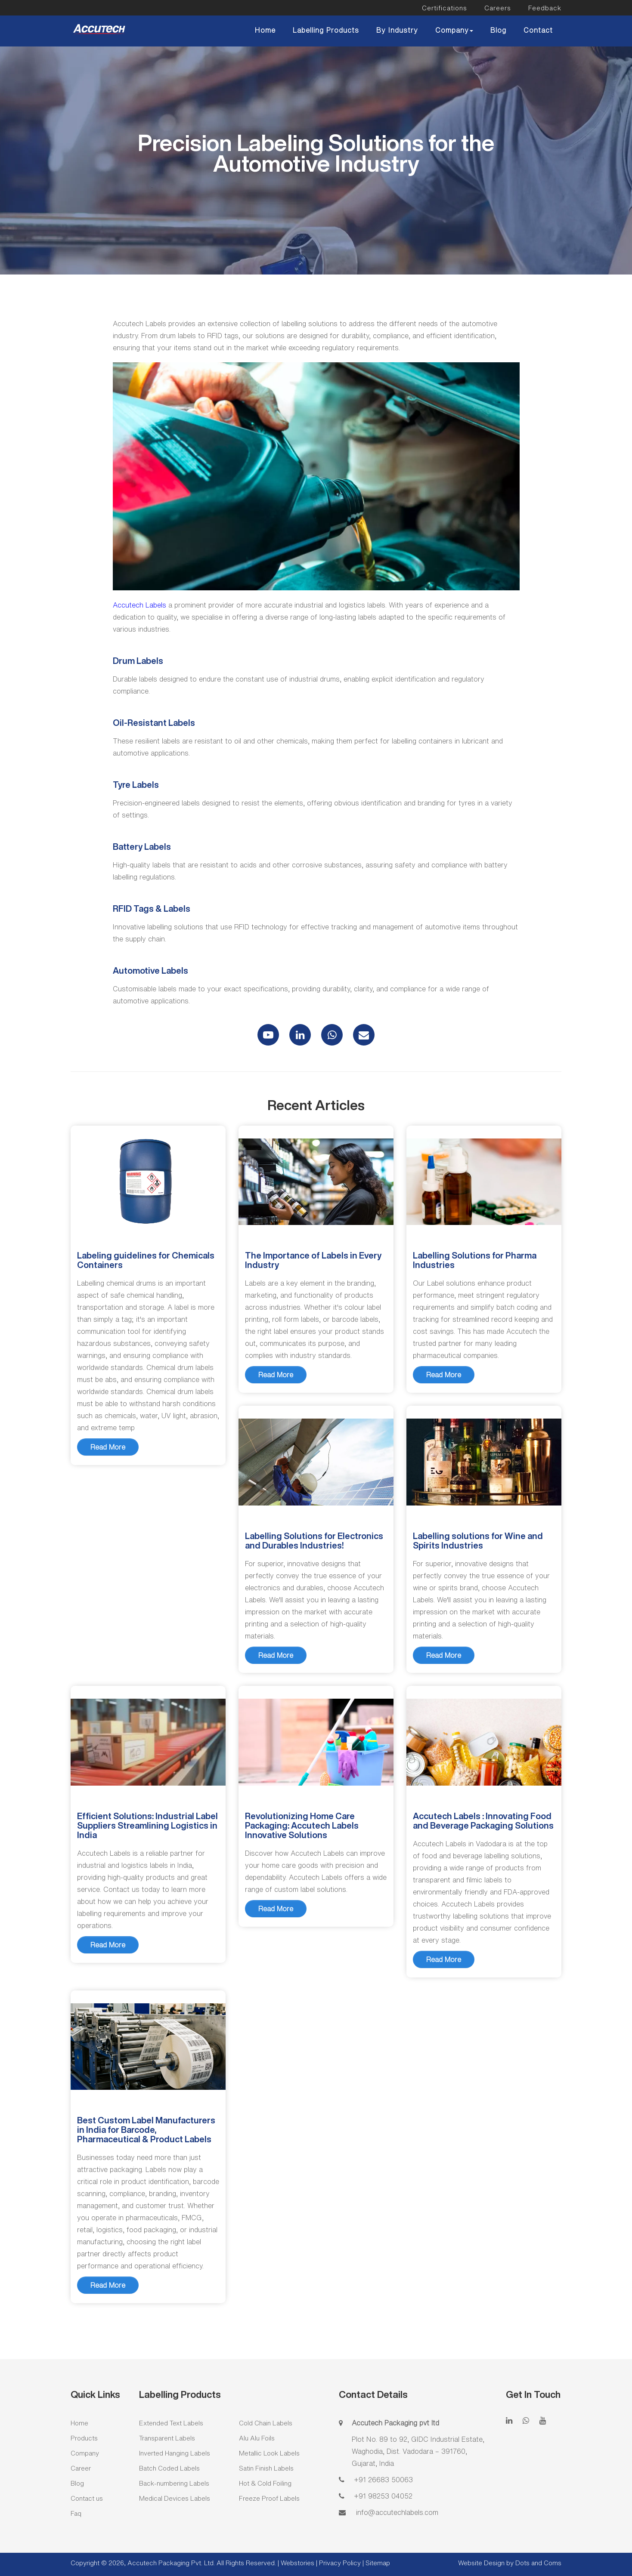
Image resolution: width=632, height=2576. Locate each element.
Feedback (544, 8)
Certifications (444, 8)
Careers (497, 8)
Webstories (297, 2563)
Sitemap (378, 2563)
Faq (76, 2513)
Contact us (87, 2498)
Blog (498, 30)
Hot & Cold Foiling (265, 2483)
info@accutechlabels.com (395, 2512)
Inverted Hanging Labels (174, 2453)
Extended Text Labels (171, 2423)
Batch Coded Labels (169, 2468)
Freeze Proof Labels (269, 2498)
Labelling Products (326, 30)
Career (81, 2468)
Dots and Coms (538, 2563)
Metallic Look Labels (269, 2453)
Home (265, 30)
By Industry (397, 30)
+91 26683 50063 (382, 2479)
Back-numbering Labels (174, 2483)
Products (84, 2438)
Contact (538, 30)
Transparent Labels (167, 2438)
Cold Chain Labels (265, 2423)
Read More (107, 1447)
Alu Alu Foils (257, 2438)
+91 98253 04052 (382, 2496)
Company (85, 2453)
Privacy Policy (340, 2563)
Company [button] (454, 30)
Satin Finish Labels (266, 2468)
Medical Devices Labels (174, 2498)
